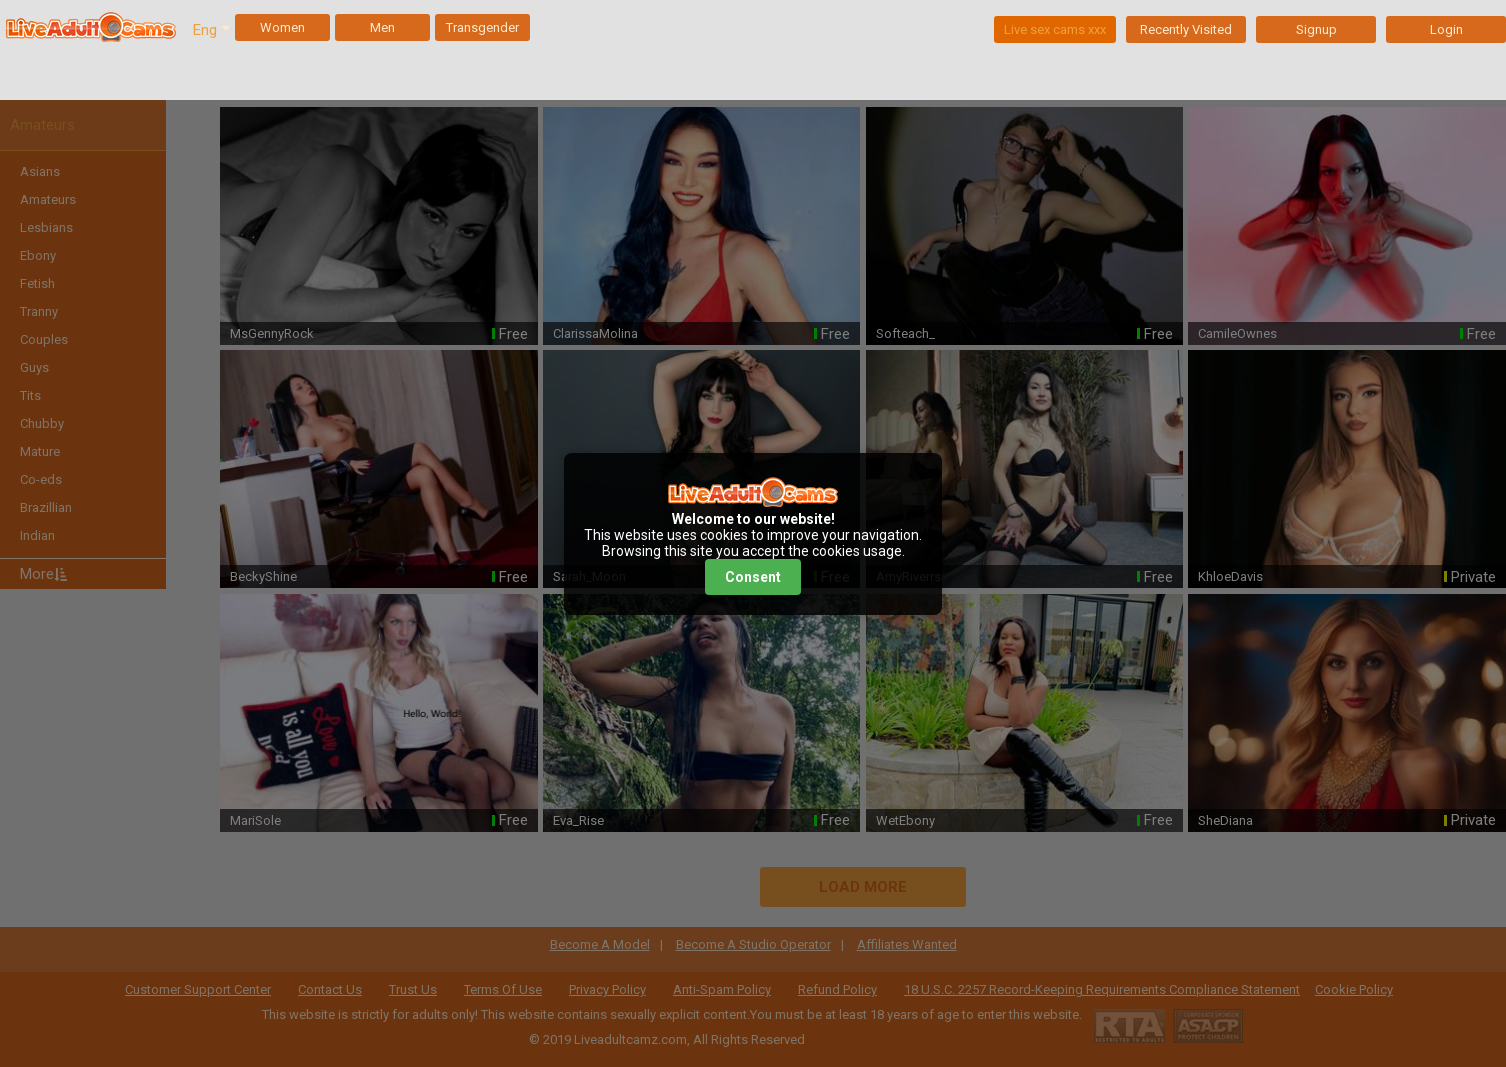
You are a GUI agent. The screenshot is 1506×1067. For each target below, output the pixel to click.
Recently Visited (1186, 29)
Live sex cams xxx (1055, 29)
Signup (1316, 29)
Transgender (482, 27)
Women (282, 27)
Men (382, 27)
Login (1446, 29)
